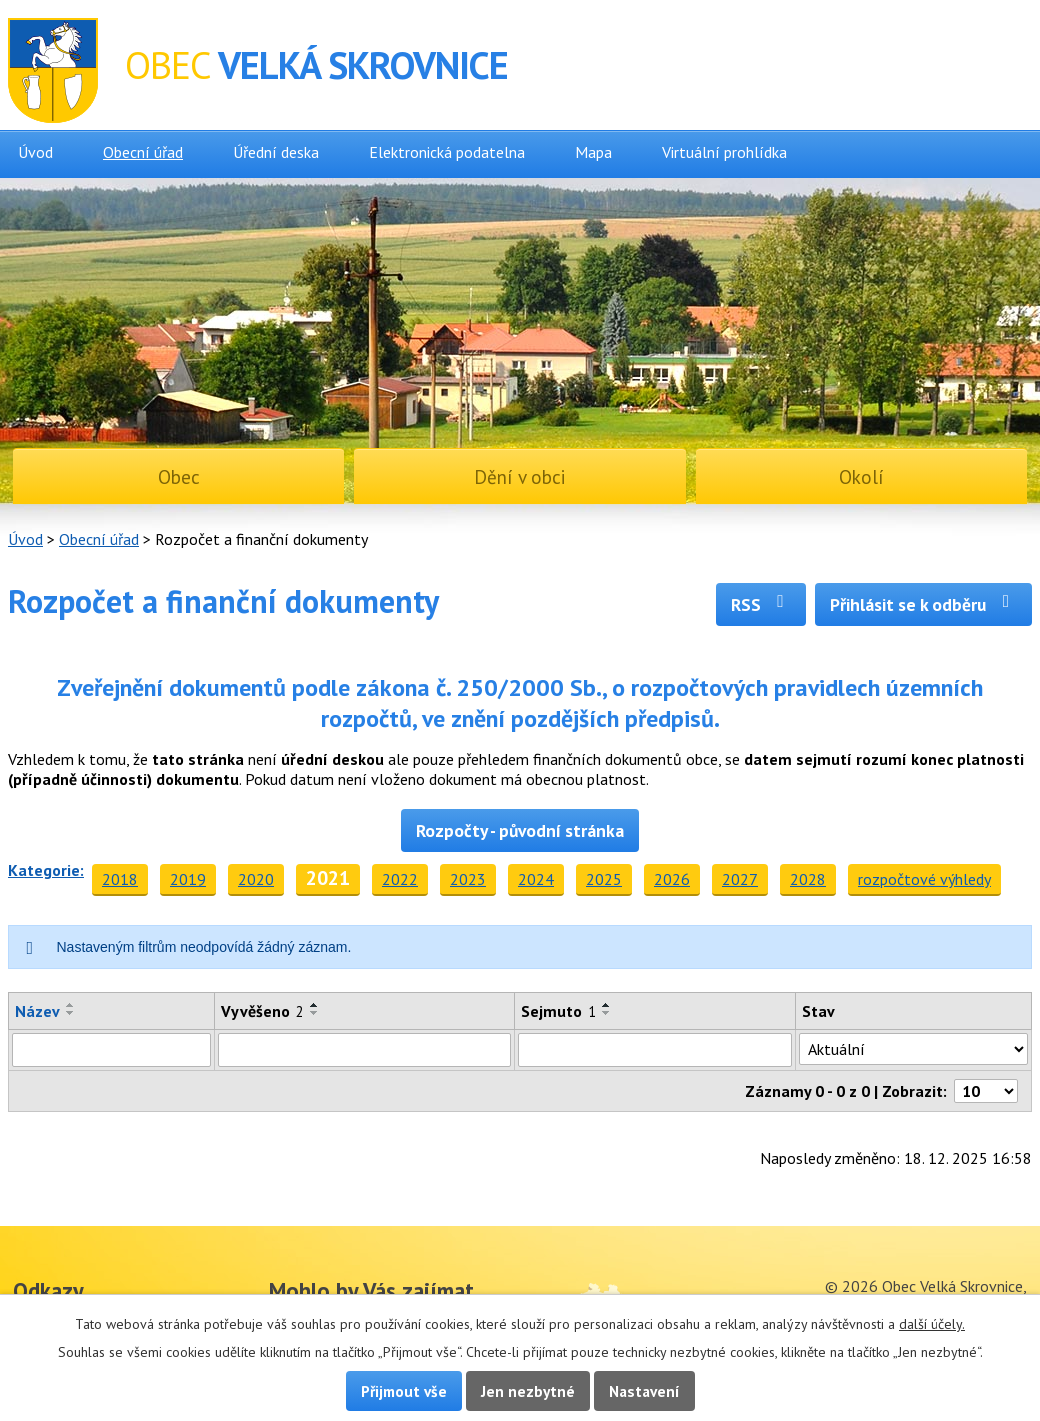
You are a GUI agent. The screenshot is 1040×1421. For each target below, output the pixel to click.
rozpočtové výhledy (924, 879)
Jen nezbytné (528, 1391)
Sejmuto (558, 1011)
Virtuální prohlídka (724, 152)
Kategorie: (46, 870)
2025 (604, 879)
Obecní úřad (143, 152)
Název (37, 1011)
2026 (672, 879)
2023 (468, 879)
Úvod (35, 152)
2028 (808, 879)
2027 (740, 879)
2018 (120, 879)
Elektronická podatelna (447, 152)
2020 (256, 879)
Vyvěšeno (262, 1011)
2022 (400, 879)
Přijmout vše (404, 1391)
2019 (188, 879)
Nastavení (644, 1391)
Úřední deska (276, 152)
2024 (536, 879)
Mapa (593, 152)
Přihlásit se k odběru (923, 604)
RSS (761, 604)
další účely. (932, 1324)
